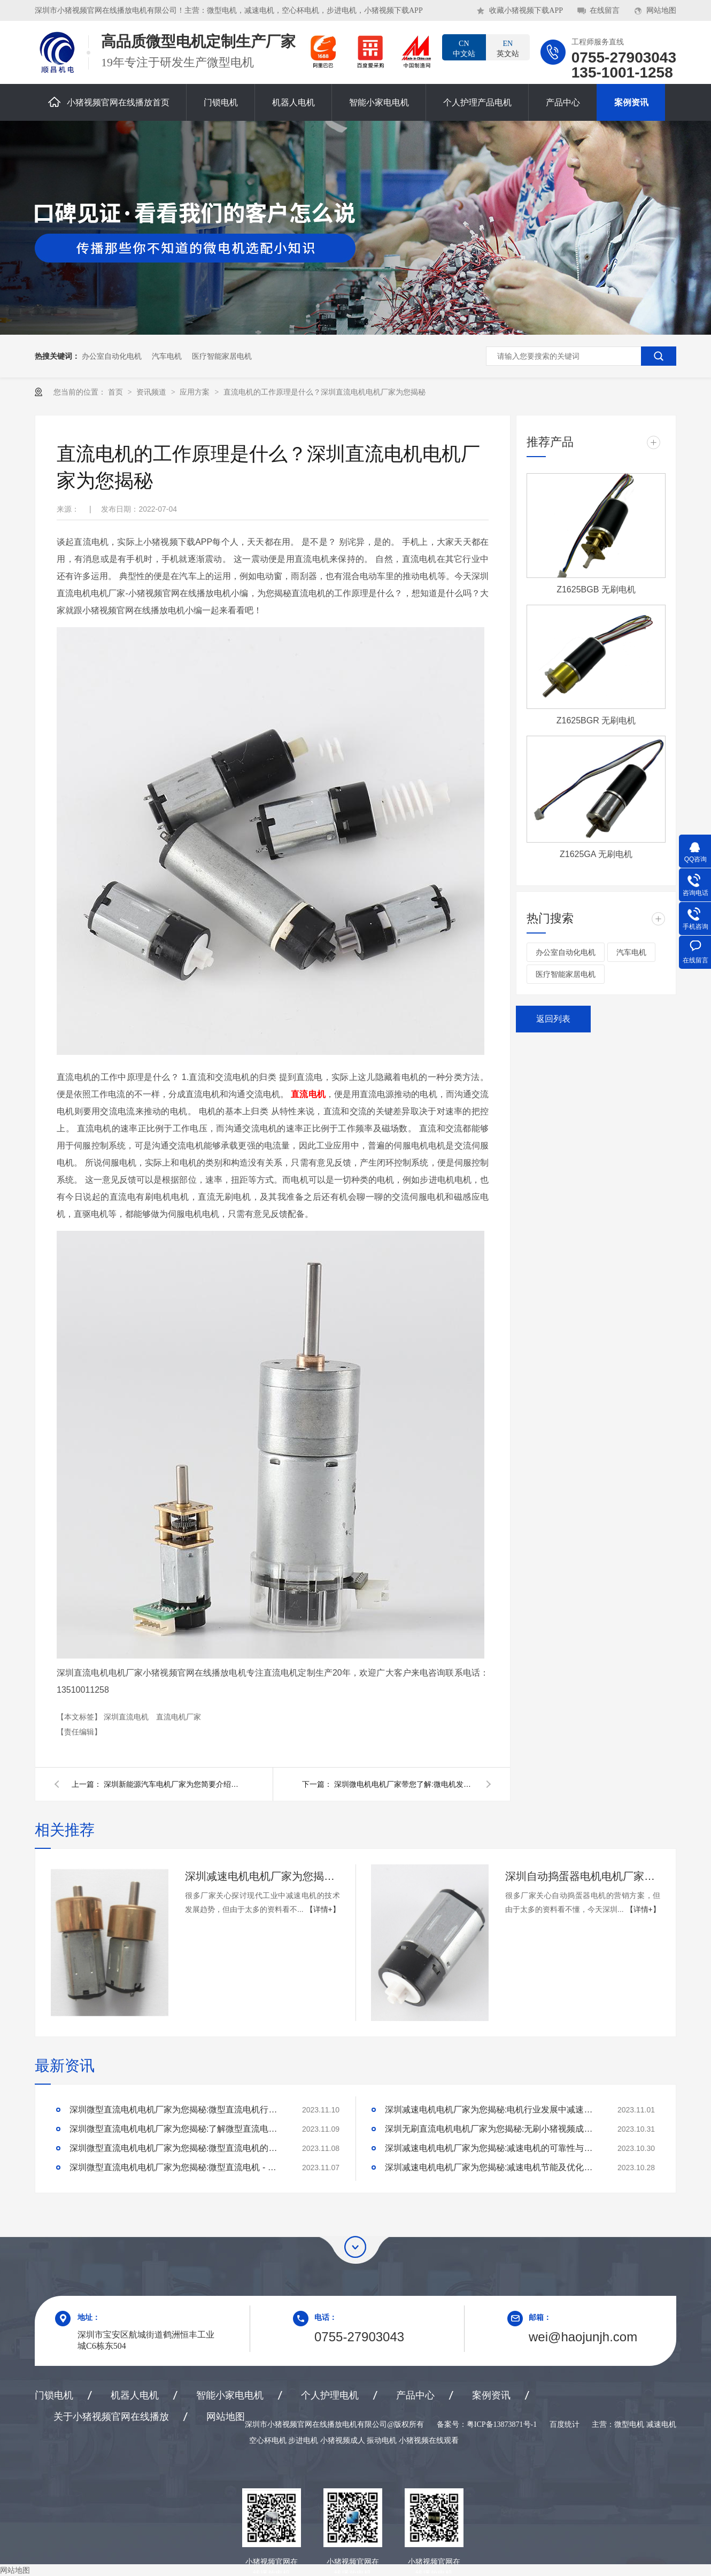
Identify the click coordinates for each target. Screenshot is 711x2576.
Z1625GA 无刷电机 (596, 854)
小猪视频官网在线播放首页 (108, 102)
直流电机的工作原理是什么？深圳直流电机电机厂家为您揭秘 (324, 392)
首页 (116, 392)
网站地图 (661, 10)
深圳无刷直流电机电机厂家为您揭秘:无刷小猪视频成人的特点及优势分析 (492, 2128)
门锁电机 (221, 102)
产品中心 (563, 102)
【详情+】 (323, 1909)
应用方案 (196, 392)
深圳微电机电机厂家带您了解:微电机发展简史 (403, 1784)
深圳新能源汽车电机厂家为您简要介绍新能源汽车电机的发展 (173, 1784)
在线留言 (605, 10)
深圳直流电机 (127, 1717)
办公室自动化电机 (112, 356)
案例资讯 (631, 102)
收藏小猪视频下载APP (526, 10)
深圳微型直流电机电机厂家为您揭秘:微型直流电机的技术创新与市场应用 (176, 2148)
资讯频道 (152, 392)
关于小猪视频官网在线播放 (111, 2416)
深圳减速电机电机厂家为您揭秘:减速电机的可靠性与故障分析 (492, 2148)
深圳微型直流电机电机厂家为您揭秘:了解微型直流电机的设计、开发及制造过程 (176, 2128)
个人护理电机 (330, 2395)
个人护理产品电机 (477, 102)
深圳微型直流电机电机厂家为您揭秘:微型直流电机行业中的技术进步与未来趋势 (176, 2109)
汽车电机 (167, 356)
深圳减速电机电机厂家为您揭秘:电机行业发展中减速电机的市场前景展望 (492, 2109)
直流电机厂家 (178, 1717)
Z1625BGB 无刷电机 (596, 589)
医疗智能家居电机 (222, 356)
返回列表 (553, 1018)
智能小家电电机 (379, 102)
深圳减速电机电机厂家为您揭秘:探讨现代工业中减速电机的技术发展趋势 (262, 1876)
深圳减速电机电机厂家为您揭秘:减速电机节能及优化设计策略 (492, 2167)
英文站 (508, 48)
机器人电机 (293, 102)
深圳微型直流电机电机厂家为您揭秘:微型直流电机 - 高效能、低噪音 (176, 2167)
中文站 (464, 48)
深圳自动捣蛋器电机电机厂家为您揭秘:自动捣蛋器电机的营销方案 (582, 1876)
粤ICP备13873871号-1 (502, 2424)
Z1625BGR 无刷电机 (596, 720)
